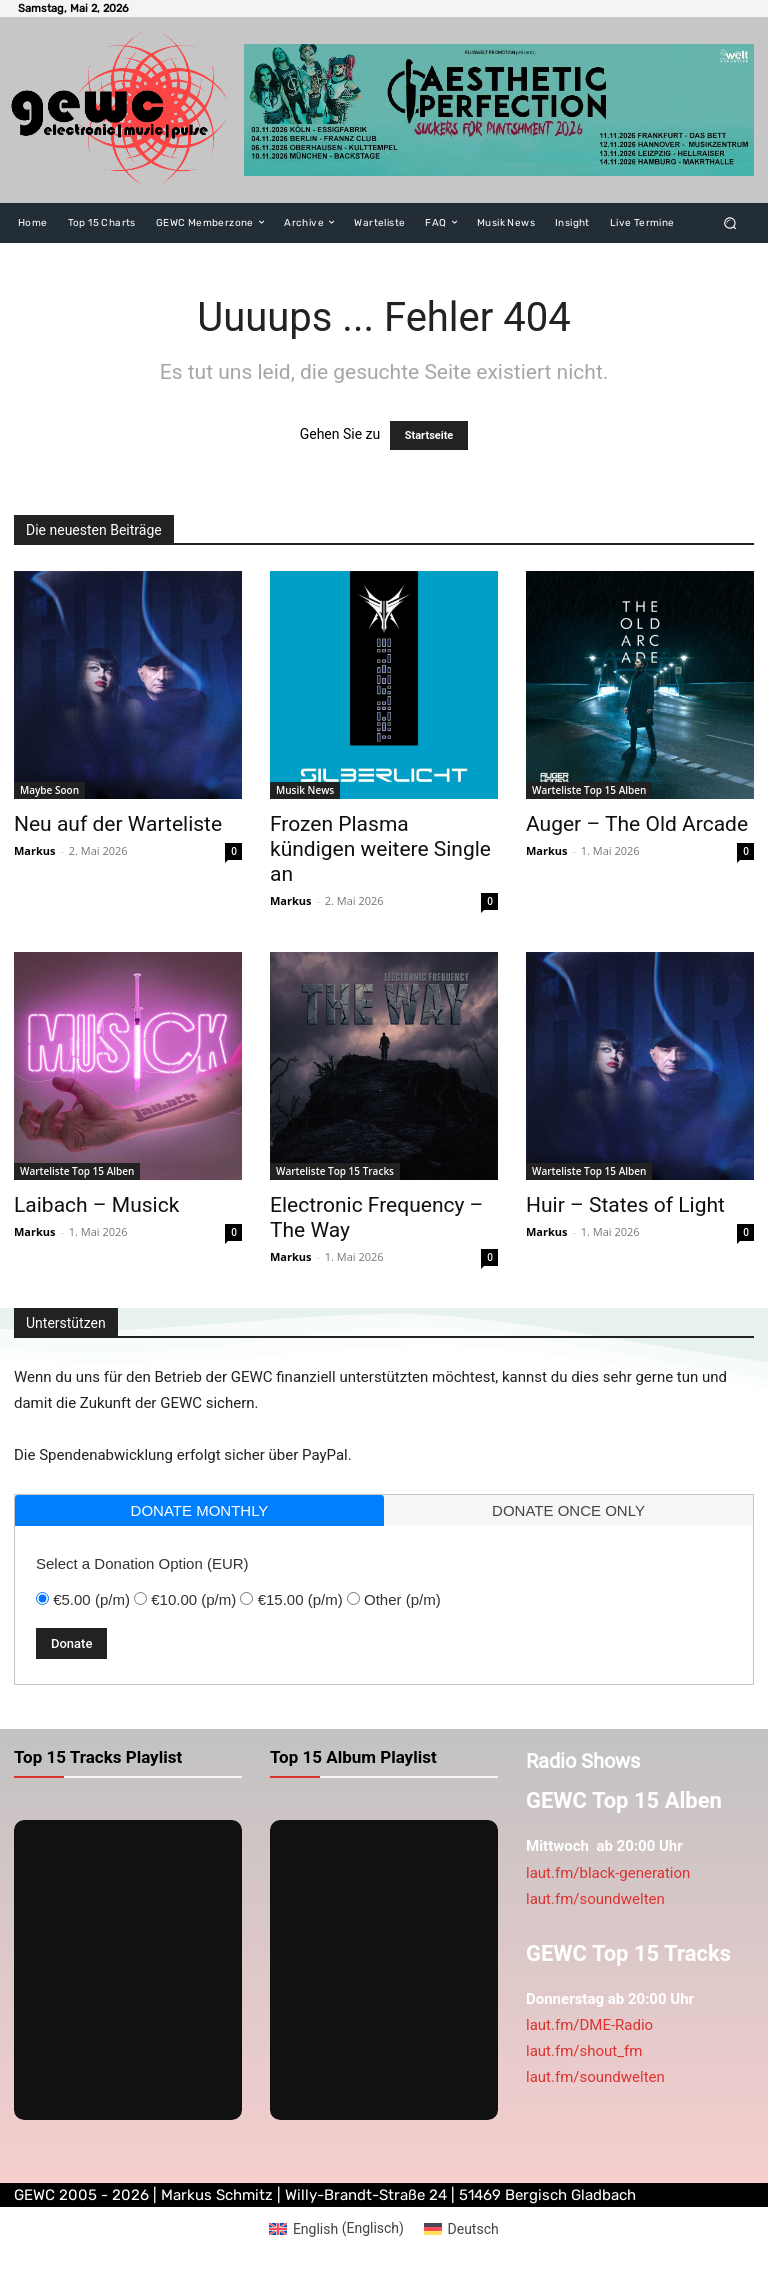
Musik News (305, 790)
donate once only (568, 1510)
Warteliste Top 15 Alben (589, 790)
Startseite (429, 435)
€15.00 (300, 1599)
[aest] (499, 109)
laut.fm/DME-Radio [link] (589, 2025)
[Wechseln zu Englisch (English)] (336, 2228)
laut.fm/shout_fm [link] (584, 2051)
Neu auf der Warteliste (118, 824)
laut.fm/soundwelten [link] (595, 1899)
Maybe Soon (49, 790)
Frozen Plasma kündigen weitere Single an (380, 849)
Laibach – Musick (96, 1205)
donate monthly (200, 1510)
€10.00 (193, 1599)
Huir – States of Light (625, 1205)
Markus (35, 850)
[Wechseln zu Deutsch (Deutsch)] (461, 2228)
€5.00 (91, 1599)
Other (402, 1599)
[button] (730, 222)
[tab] (199, 1510)
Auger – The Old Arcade (637, 824)
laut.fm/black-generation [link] (608, 1873)
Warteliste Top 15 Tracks (335, 1171)
